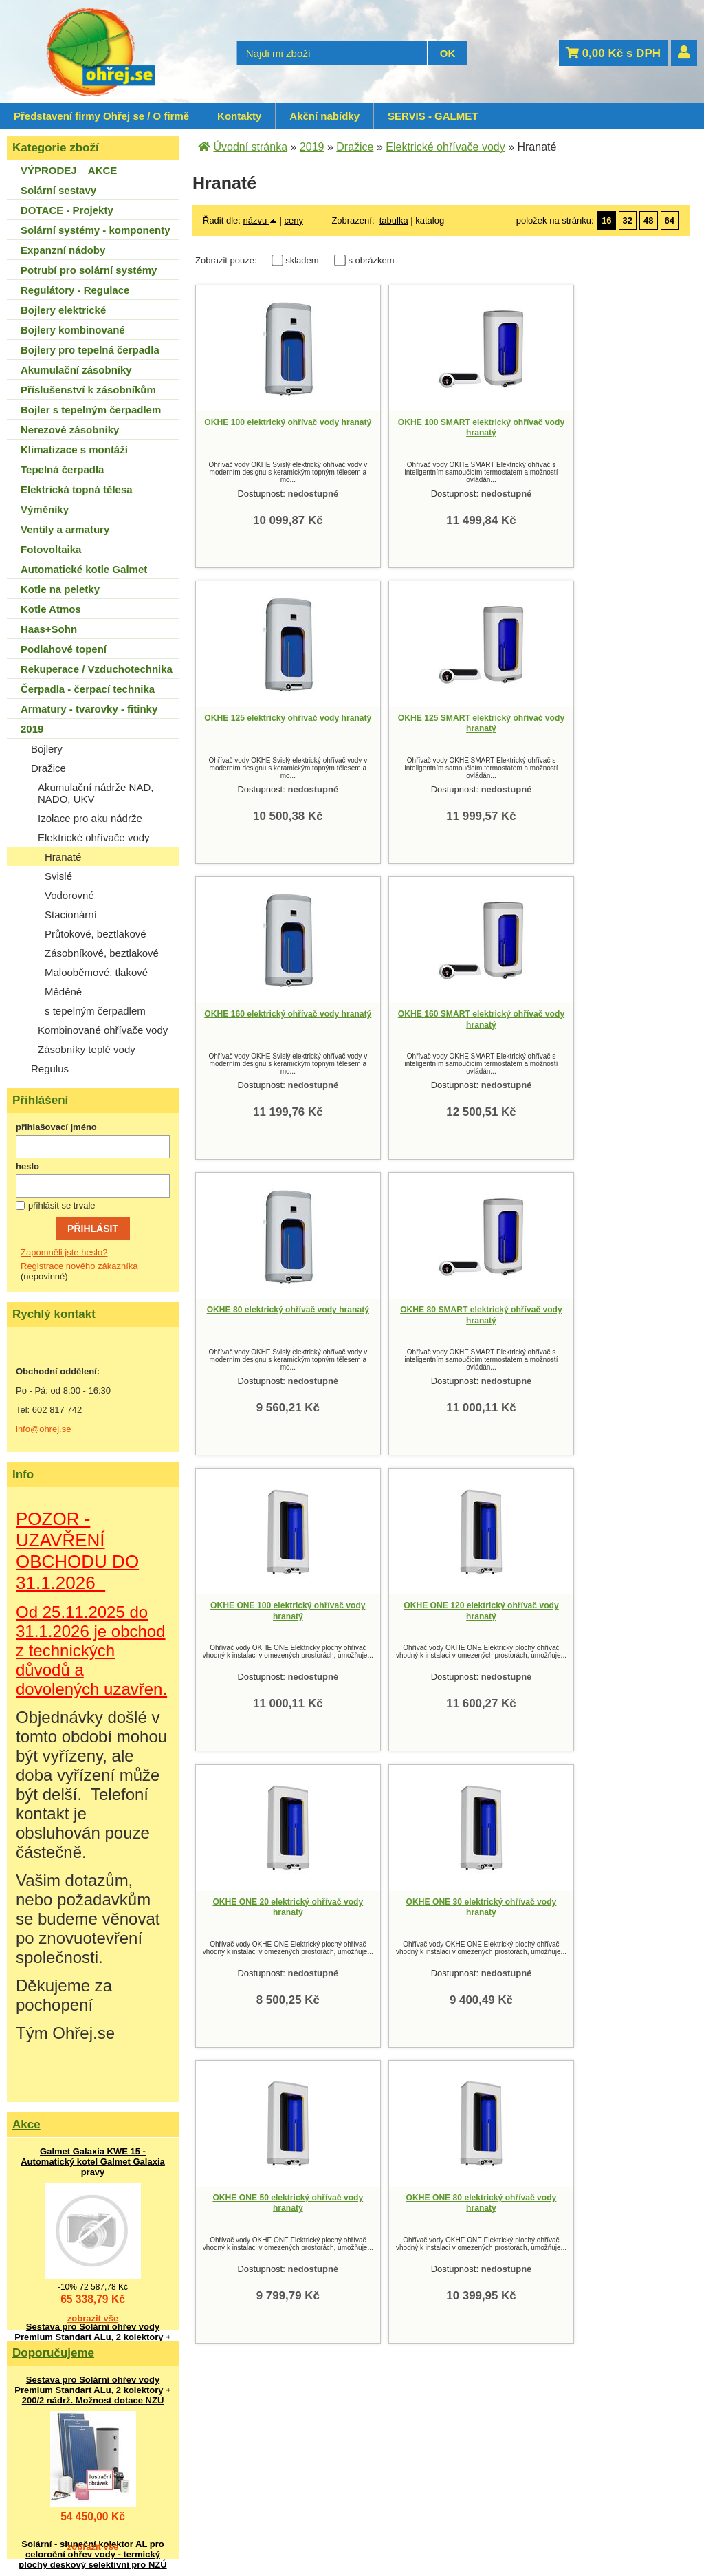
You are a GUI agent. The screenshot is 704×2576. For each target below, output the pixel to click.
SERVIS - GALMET (433, 116)
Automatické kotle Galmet (84, 569)
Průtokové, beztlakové (95, 934)
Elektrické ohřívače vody (94, 837)
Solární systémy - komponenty (95, 230)
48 (648, 220)
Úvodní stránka (250, 147)
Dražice (48, 768)
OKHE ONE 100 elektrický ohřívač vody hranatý (578, 1018)
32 (627, 220)
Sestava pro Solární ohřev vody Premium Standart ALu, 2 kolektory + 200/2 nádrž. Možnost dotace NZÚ (92, 2336)
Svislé (58, 876)
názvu (260, 220)
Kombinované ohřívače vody (103, 1030)
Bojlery (47, 749)
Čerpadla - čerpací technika (88, 689)
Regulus (50, 1068)
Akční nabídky (324, 116)
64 (669, 220)
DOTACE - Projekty (67, 210)
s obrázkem (371, 260)
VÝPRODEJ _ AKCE (69, 170)
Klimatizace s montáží (74, 449)
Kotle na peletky (60, 589)
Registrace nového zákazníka (79, 1266)
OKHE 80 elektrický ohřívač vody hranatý (268, 1018)
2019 (32, 729)
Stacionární (71, 914)
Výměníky (45, 509)
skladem (305, 260)
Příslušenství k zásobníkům (88, 390)
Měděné (63, 991)
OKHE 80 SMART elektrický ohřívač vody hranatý (422, 1018)
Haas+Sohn (49, 629)
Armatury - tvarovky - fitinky (89, 709)
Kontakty (239, 116)
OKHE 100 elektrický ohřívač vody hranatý (268, 427)
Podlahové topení (64, 649)
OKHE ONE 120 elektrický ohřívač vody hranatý (268, 1314)
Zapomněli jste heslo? (64, 1252)
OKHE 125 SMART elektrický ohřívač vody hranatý (268, 723)
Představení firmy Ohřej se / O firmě (101, 116)
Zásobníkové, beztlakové (102, 953)
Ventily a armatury (65, 529)
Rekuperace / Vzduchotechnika (97, 669)
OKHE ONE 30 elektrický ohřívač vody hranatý (577, 1314)
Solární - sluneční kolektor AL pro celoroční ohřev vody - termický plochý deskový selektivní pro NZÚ (92, 2554)
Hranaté (63, 857)
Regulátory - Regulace (75, 290)
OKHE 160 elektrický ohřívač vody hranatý (423, 723)
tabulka (394, 220)
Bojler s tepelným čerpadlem (91, 409)
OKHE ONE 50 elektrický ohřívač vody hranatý (268, 1610)
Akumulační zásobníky (76, 370)
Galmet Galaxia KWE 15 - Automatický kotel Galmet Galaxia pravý (93, 2161)
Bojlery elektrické (63, 310)
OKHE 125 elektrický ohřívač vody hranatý (577, 427)
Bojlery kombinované (73, 330)
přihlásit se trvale (62, 1205)
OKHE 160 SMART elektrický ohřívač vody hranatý (578, 723)
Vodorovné (69, 895)
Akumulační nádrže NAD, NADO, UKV (95, 793)
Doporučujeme (53, 2352)
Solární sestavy (58, 190)
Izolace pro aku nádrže (90, 818)
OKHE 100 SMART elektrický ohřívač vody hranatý (423, 427)
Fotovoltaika (51, 549)
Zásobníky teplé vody (86, 1049)
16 (606, 220)
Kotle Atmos (51, 609)
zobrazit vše (92, 2318)
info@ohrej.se (43, 1429)
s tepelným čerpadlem (95, 1011)
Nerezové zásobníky (70, 429)
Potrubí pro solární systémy (89, 270)
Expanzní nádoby (63, 250)
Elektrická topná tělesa (77, 489)
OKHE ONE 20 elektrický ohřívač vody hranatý (423, 1314)
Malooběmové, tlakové (96, 972)
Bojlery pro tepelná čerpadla (90, 350)
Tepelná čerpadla (62, 469)
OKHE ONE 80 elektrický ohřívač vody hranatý (423, 1610)
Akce (26, 2124)
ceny (293, 220)
